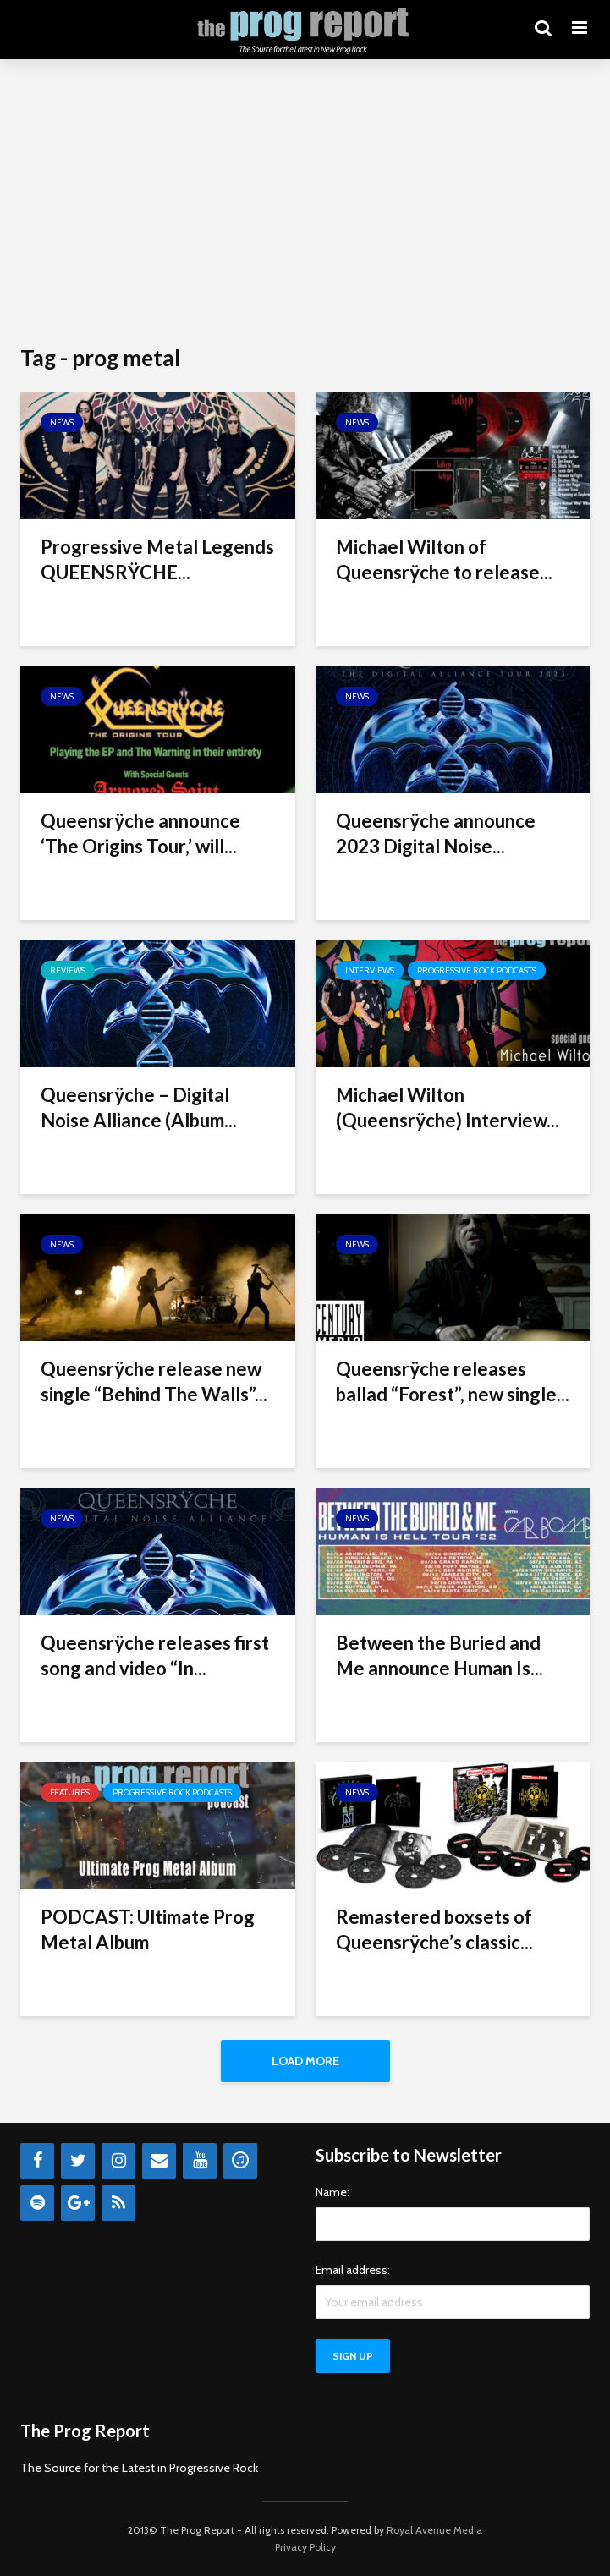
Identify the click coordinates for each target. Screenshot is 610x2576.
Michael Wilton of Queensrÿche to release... (444, 559)
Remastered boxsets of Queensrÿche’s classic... (434, 1929)
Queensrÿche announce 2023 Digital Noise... (436, 833)
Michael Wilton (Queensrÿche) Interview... (447, 1107)
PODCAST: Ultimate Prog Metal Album (148, 1929)
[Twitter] (78, 2161)
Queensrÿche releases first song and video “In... (155, 1655)
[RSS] (118, 2203)
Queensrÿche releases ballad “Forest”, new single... (452, 1381)
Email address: (353, 2269)
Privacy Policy (305, 2546)
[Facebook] (37, 2161)
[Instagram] (118, 2161)
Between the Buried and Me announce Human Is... (439, 1655)
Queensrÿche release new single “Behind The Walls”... (154, 1381)
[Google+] (78, 2203)
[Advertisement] (305, 203)
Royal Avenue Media (434, 2530)
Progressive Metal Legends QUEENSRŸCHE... (157, 559)
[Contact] (159, 2161)
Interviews (369, 970)
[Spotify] (37, 2203)
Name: (332, 2192)
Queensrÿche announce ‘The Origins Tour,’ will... (140, 833)
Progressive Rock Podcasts (476, 970)
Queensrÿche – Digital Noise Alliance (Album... (139, 1107)
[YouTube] (200, 2161)
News (62, 422)
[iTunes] (240, 2161)
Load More (305, 2061)
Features (70, 1792)
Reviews (67, 970)
